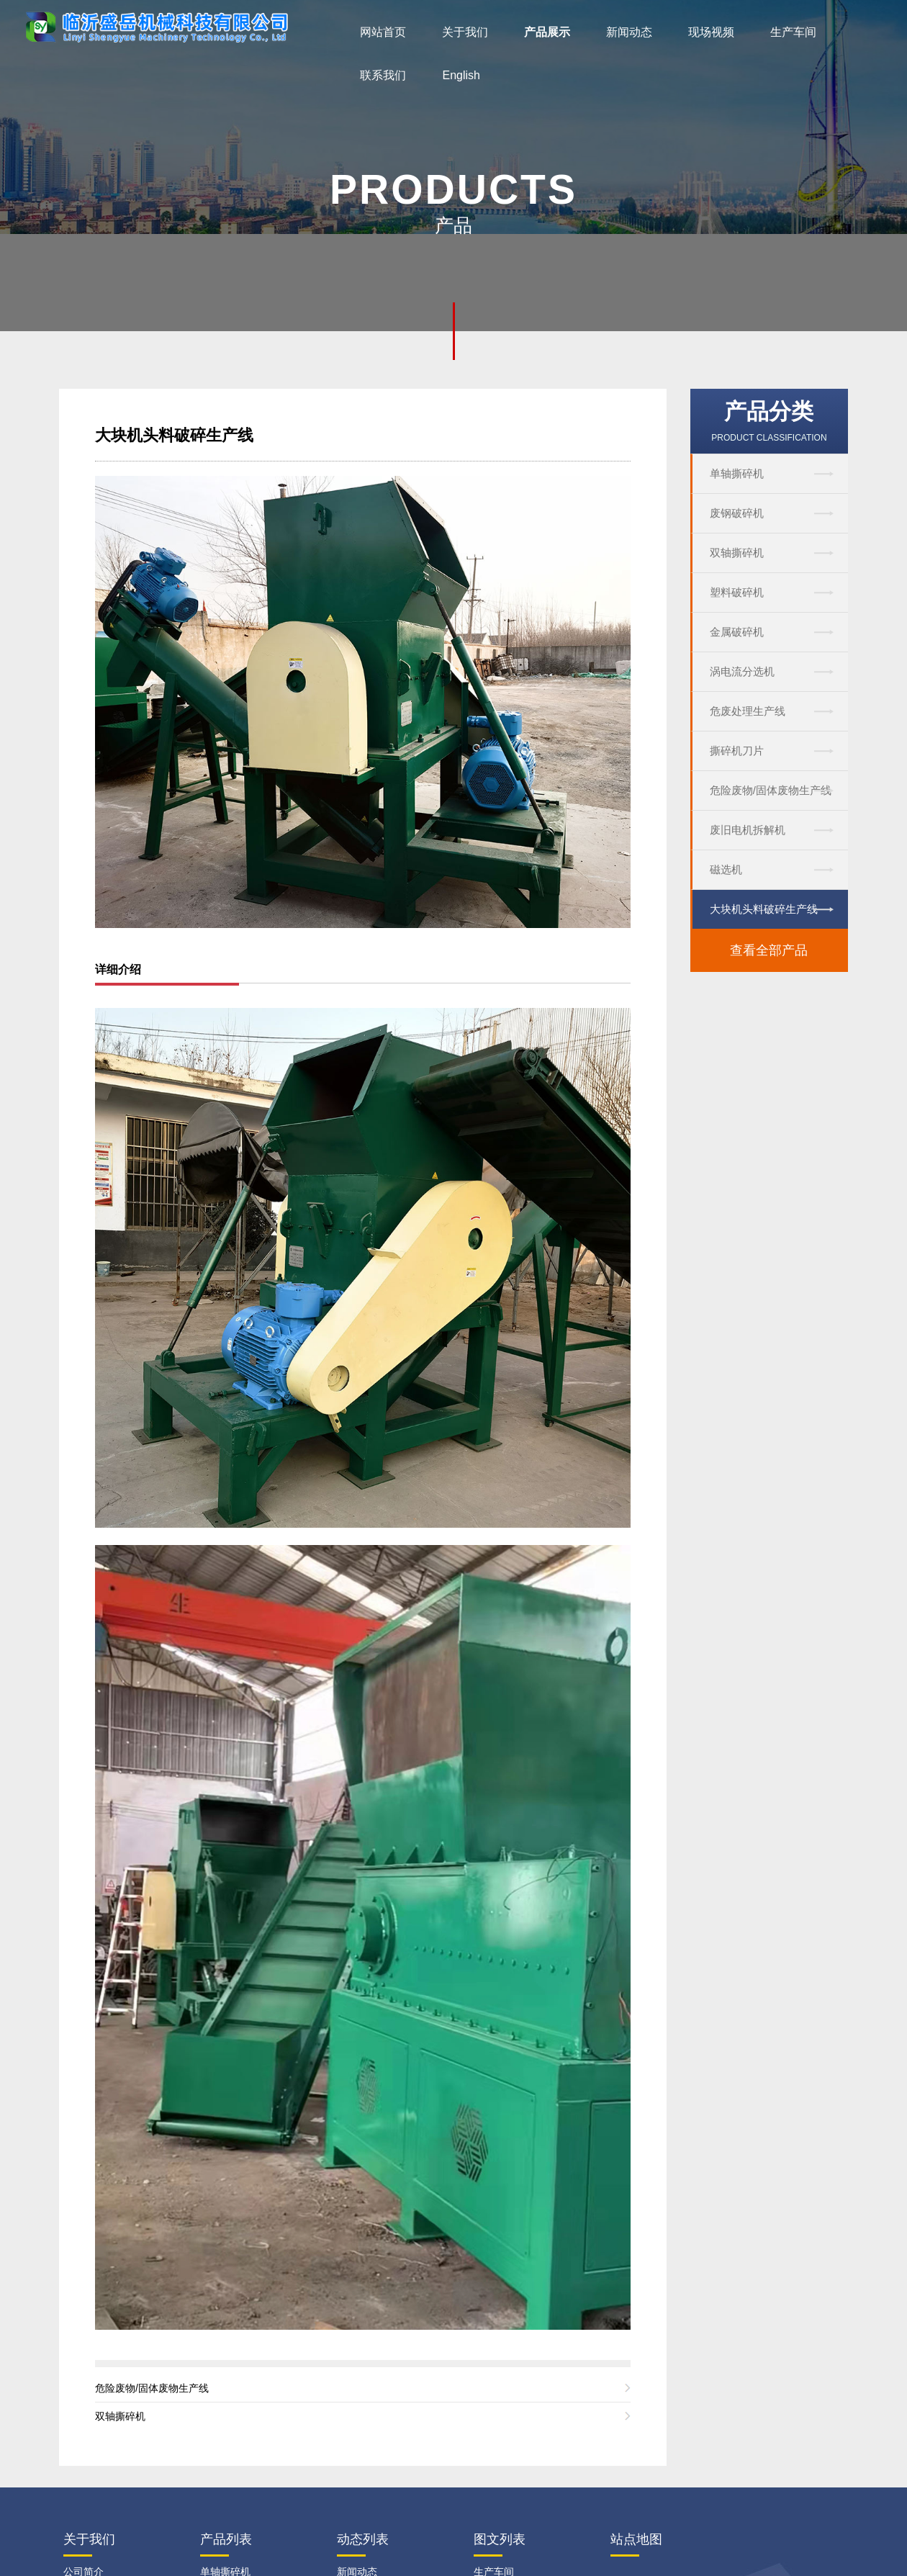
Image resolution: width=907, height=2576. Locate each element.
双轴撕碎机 (737, 552)
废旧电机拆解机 (747, 830)
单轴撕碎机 (737, 473)
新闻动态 (629, 32)
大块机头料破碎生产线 (764, 909)
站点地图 (636, 2539)
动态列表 (363, 2539)
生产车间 (793, 32)
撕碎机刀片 (737, 750)
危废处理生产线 (747, 711)
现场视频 (711, 32)
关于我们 (465, 32)
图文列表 (499, 2539)
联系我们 (383, 75)
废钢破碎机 (737, 513)
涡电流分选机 (742, 671)
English (460, 75)
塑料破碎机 (737, 592)
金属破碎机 (737, 632)
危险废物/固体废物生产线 (770, 790)
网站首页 (383, 32)
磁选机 (726, 869)
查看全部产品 (769, 950)
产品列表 (226, 2539)
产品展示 (547, 32)
